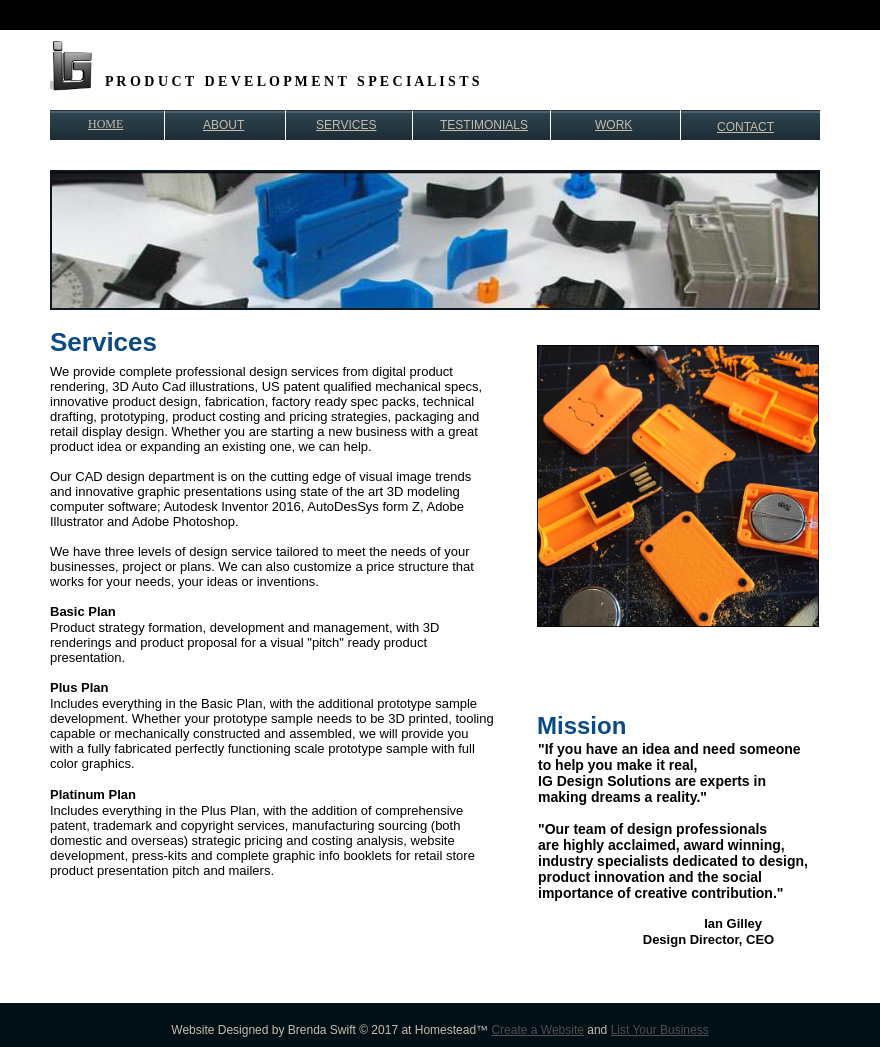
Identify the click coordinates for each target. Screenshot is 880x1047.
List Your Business (660, 1030)
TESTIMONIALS (484, 125)
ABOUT (223, 125)
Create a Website (537, 1030)
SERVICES (346, 125)
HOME (105, 124)
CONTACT (745, 127)
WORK (613, 125)
